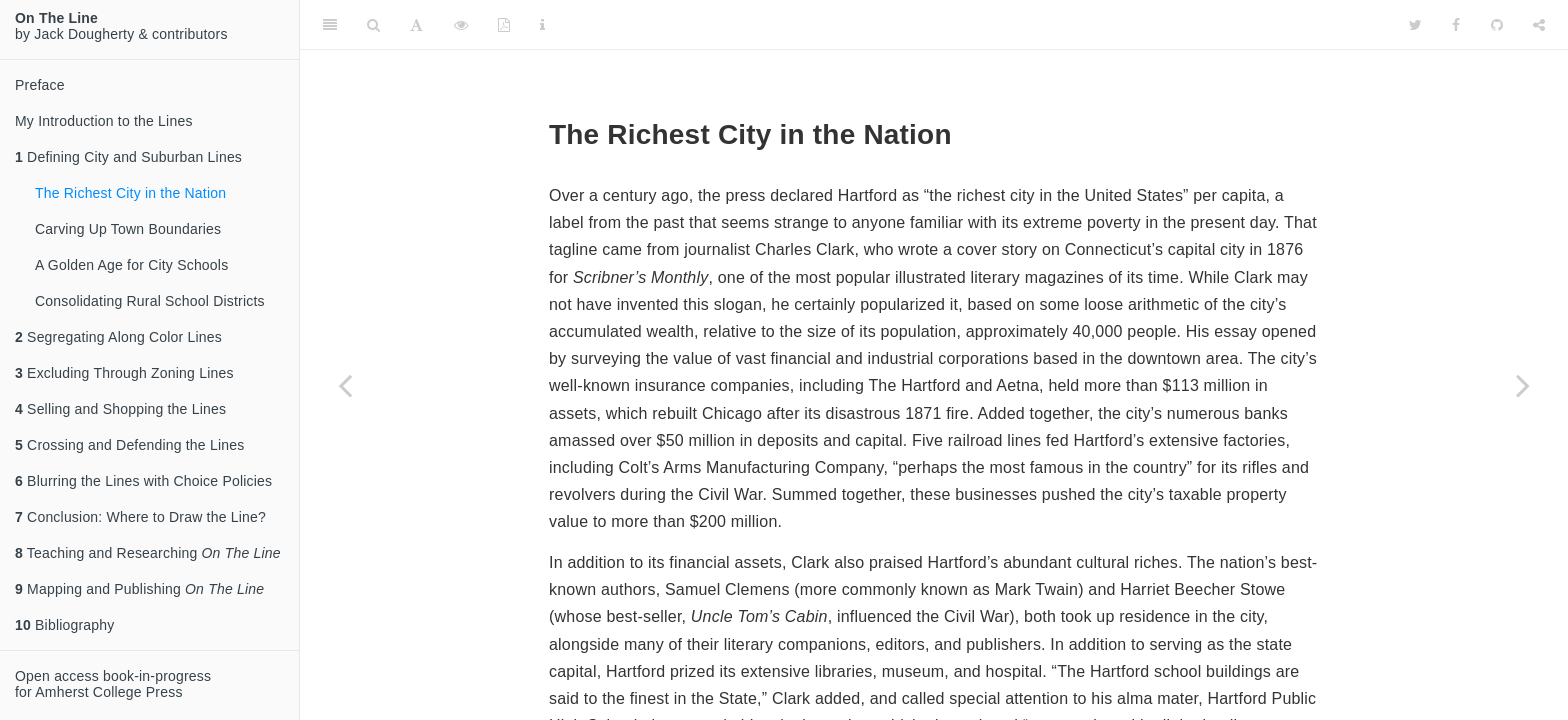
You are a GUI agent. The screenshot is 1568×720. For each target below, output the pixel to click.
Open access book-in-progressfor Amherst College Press (113, 684)
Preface (40, 85)
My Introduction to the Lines (104, 121)
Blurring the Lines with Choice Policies (143, 481)
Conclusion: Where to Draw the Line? (140, 517)
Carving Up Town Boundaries (128, 229)
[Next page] (1523, 385)
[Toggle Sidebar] (330, 25)
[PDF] (504, 25)
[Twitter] (1415, 25)
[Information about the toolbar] (542, 25)
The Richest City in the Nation (130, 193)
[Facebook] (1456, 25)
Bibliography (65, 625)
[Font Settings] (416, 25)
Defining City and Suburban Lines (128, 157)
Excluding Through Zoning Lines (124, 373)
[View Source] (461, 25)
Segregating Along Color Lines (118, 337)
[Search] (373, 25)
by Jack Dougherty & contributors (121, 26)
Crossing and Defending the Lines (129, 445)
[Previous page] (345, 385)
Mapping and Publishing (139, 589)
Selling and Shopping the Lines (120, 409)
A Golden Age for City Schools (131, 265)
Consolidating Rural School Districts (150, 301)
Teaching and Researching (148, 553)
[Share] (1539, 25)
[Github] (1497, 25)
